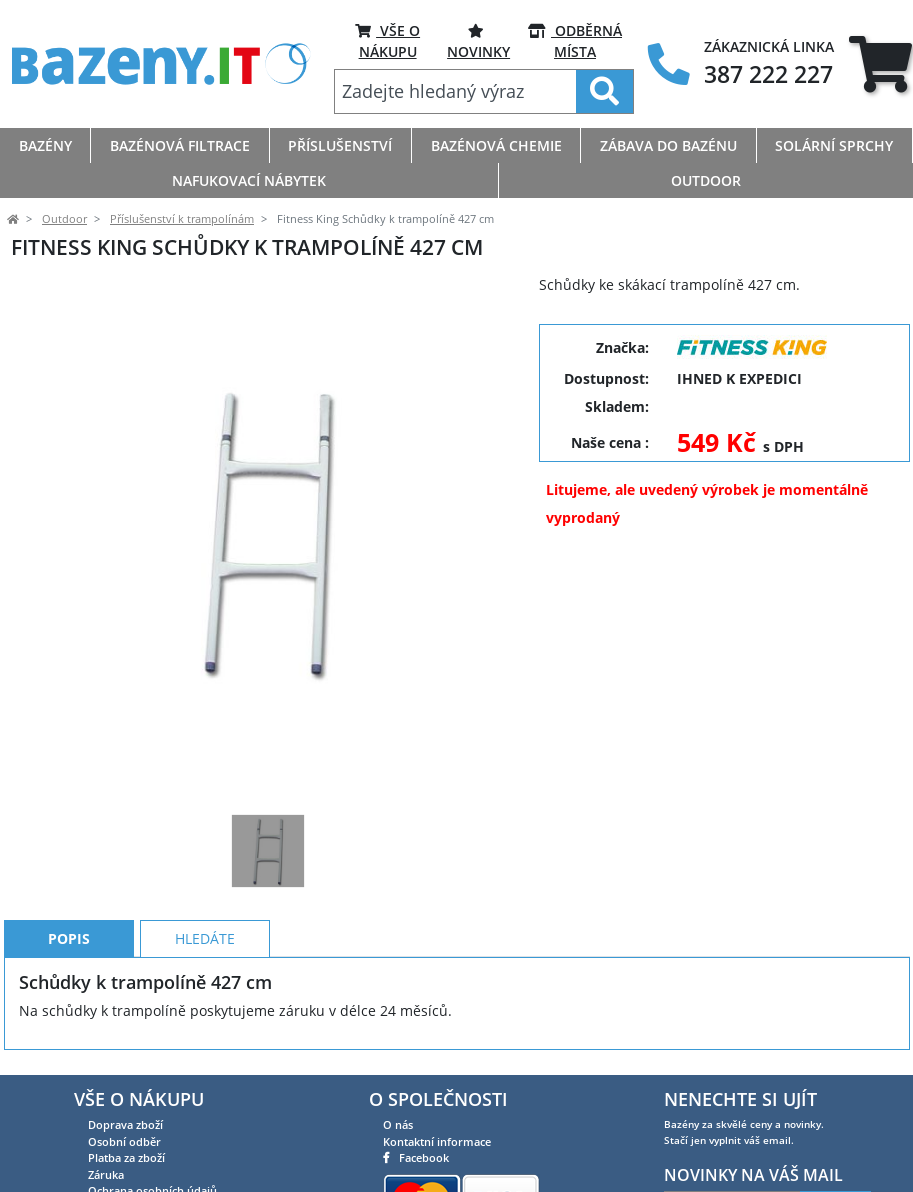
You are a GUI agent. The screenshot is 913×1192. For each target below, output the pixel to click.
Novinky (478, 40)
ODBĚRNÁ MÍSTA (575, 40)
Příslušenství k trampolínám (182, 219)
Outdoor (64, 219)
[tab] (880, 64)
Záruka (106, 1174)
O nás (398, 1124)
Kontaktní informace (437, 1141)
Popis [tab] (69, 938)
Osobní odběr (124, 1141)
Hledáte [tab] (205, 938)
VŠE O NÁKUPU (387, 40)
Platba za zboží (126, 1157)
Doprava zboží (125, 1124)
